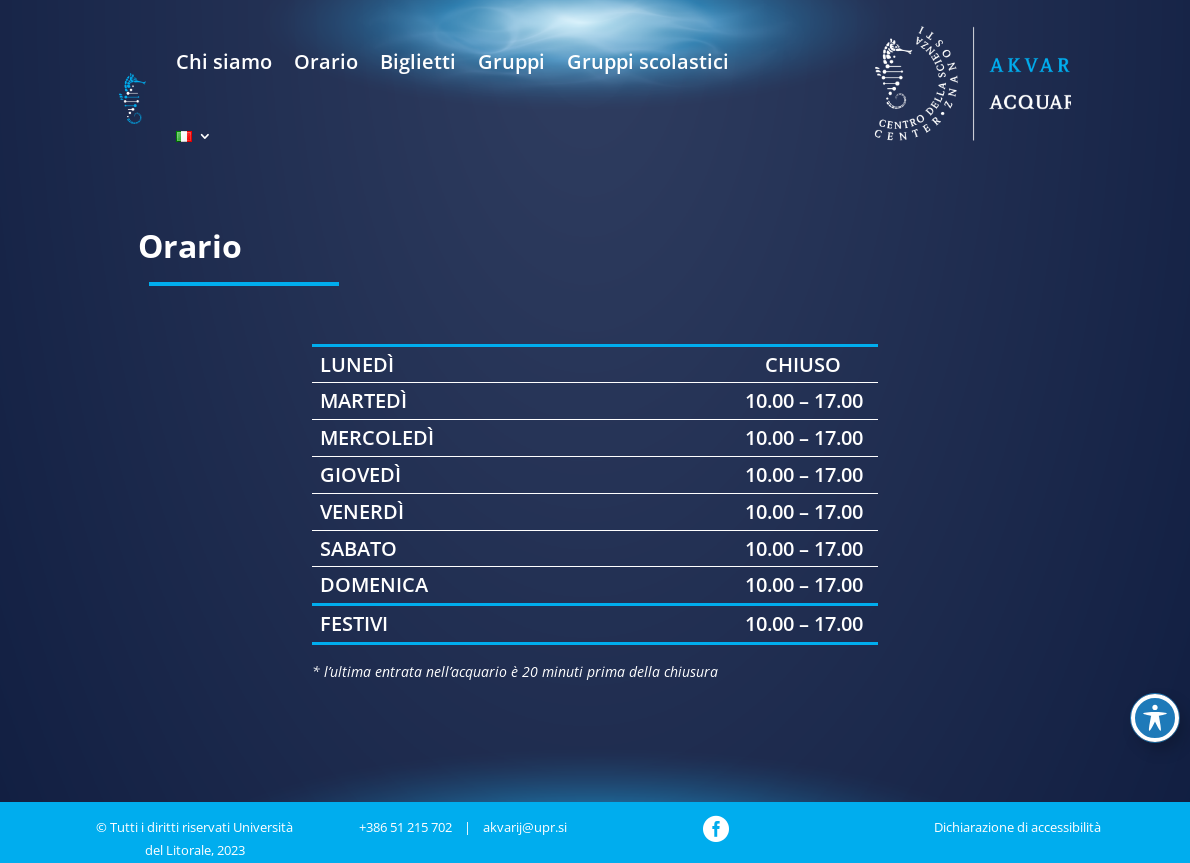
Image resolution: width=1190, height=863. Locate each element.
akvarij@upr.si (525, 827)
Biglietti (418, 61)
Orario (326, 61)
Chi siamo (224, 61)
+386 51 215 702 (405, 827)
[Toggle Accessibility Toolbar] (1155, 718)
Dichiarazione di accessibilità (1017, 827)
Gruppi (511, 61)
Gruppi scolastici (648, 61)
